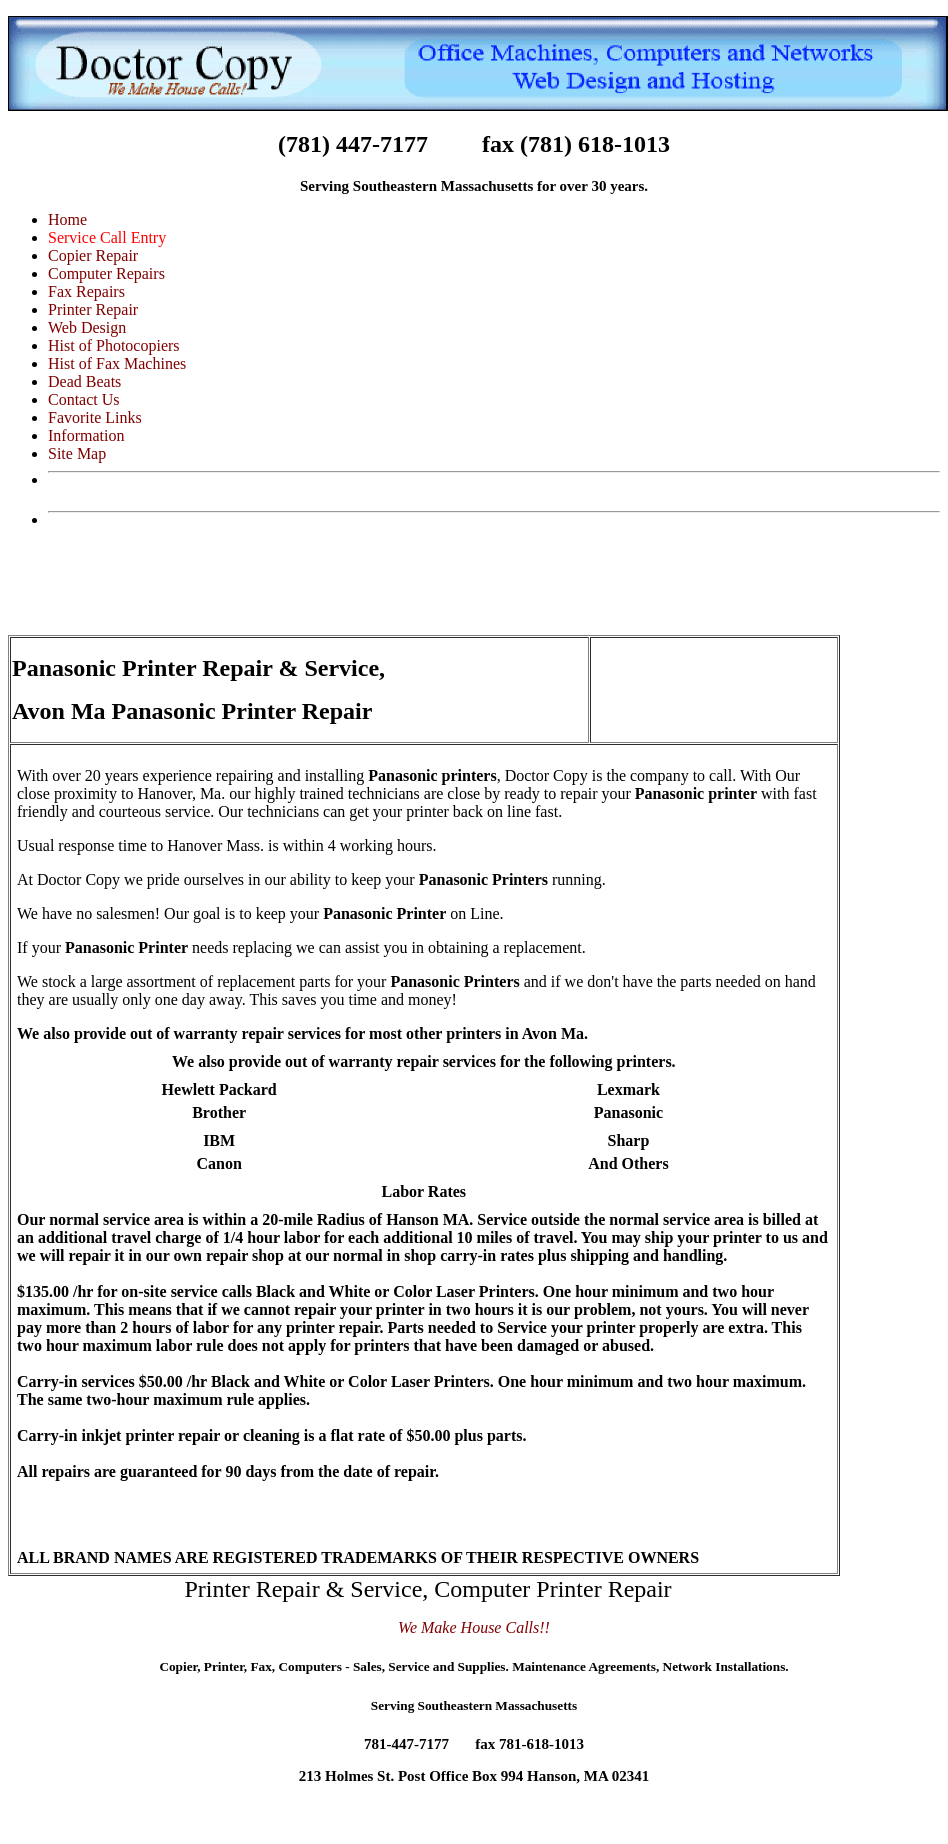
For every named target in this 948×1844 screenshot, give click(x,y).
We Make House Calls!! (474, 1627)
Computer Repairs (106, 273)
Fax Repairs (86, 291)
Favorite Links (95, 417)
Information (86, 435)
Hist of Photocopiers (114, 345)
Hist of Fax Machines (117, 363)
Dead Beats (84, 381)
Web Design (87, 327)
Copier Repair (93, 255)
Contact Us (84, 399)
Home (67, 219)
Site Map (77, 453)
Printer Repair (93, 309)
